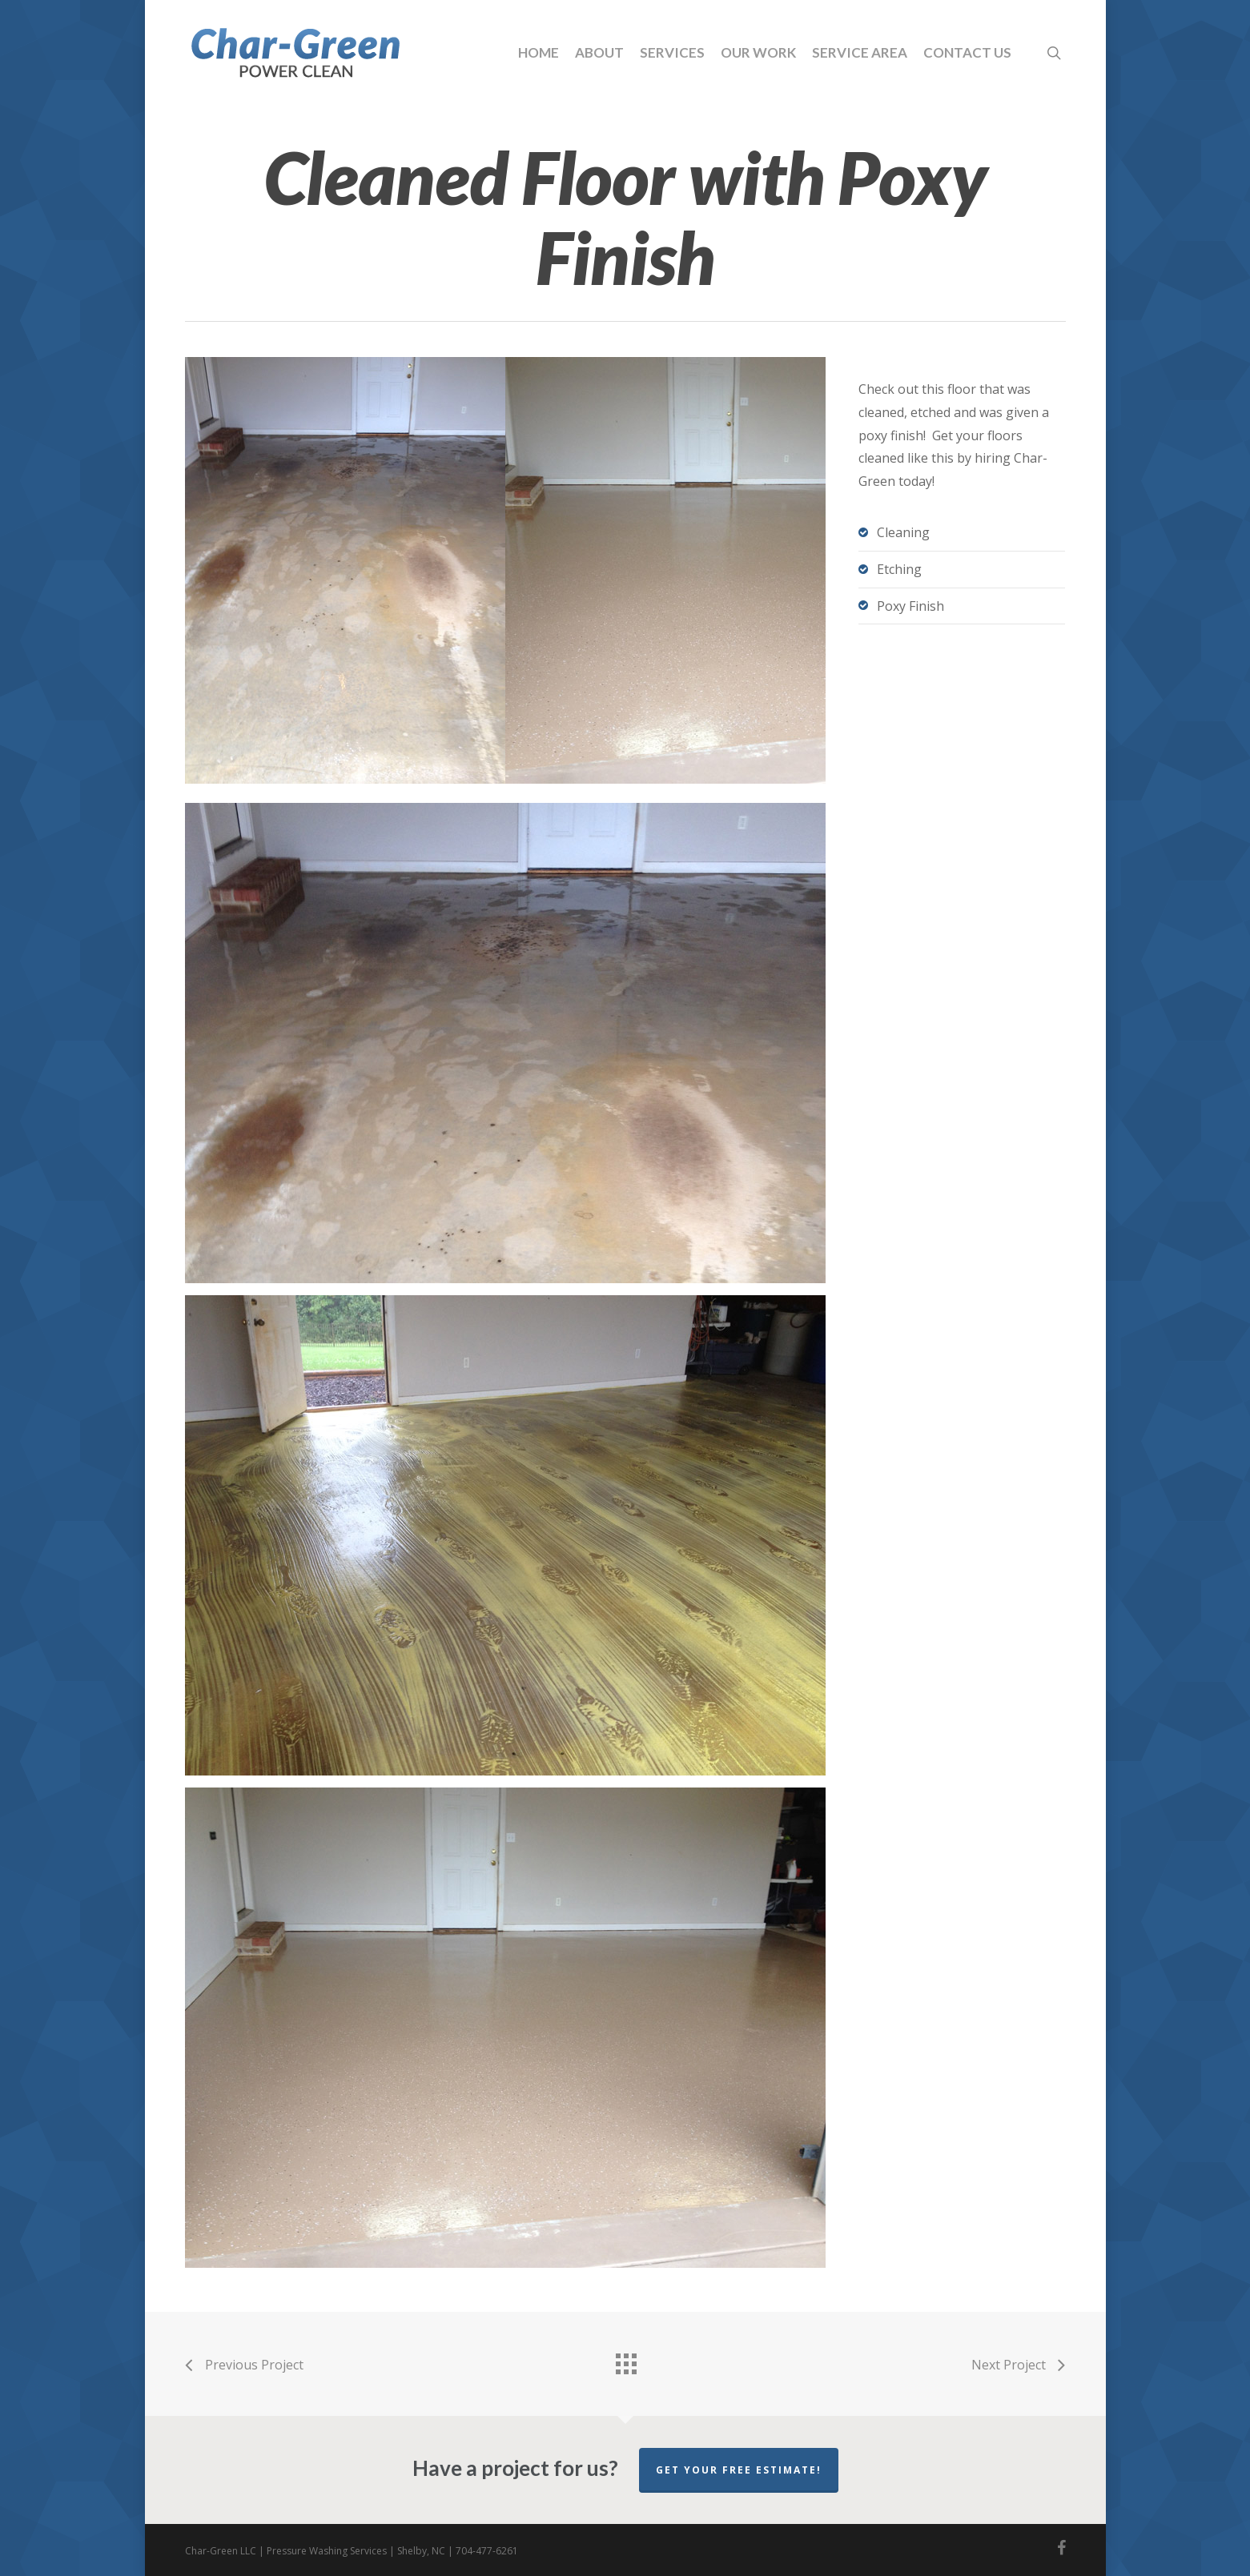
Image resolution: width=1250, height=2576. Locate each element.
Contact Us (967, 52)
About (599, 52)
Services (672, 52)
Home (538, 52)
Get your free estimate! (739, 2470)
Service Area (859, 52)
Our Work (758, 52)
